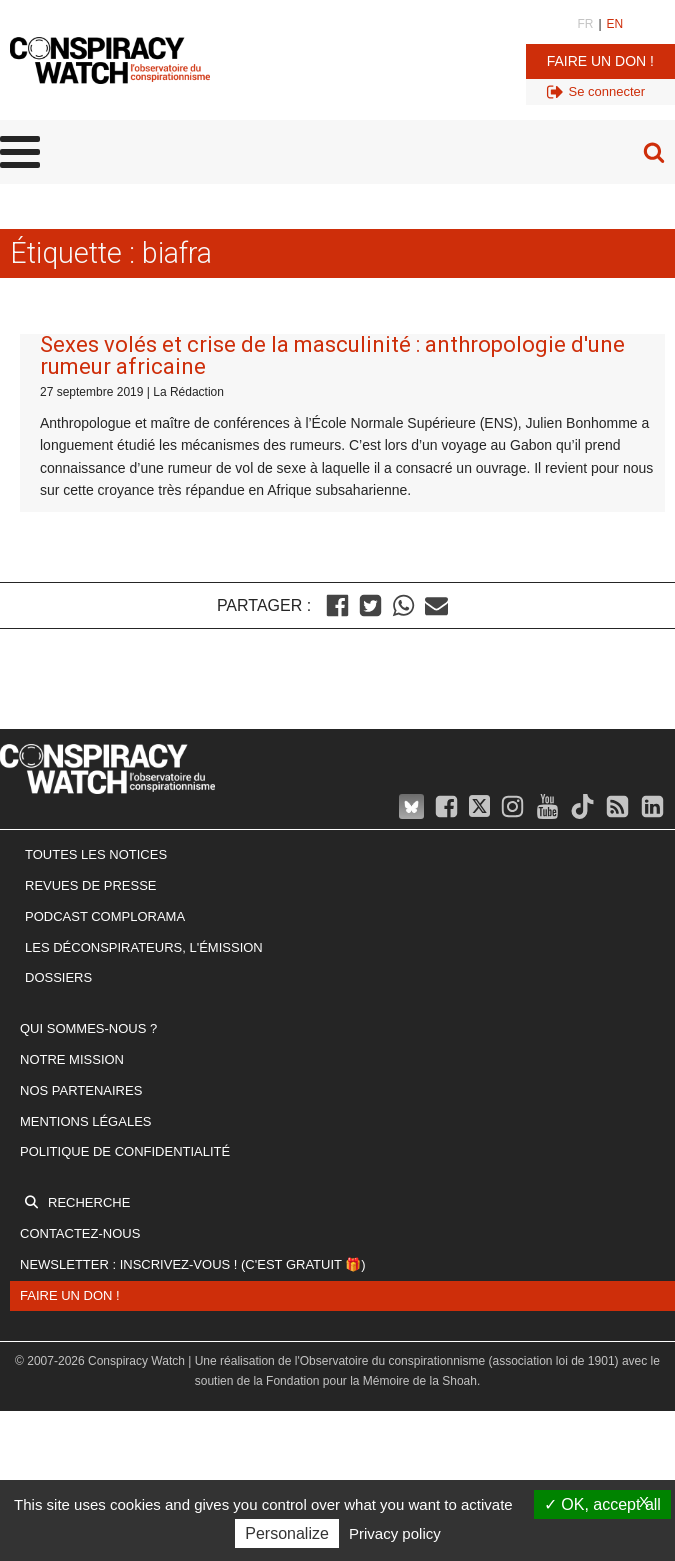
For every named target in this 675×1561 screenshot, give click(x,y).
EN (615, 24)
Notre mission (72, 1059)
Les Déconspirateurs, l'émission (144, 947)
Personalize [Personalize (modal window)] (287, 1533)
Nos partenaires (81, 1090)
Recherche (89, 1202)
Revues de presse (91, 885)
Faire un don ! (600, 61)
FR (585, 24)
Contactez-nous (80, 1233)
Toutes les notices (96, 854)
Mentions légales (85, 1121)
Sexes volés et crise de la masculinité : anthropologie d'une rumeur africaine (332, 355)
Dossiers (58, 977)
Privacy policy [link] (395, 1533)
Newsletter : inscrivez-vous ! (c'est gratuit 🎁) (193, 1264)
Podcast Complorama (105, 916)
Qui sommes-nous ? (88, 1028)
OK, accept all (602, 1504)
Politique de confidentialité (125, 1151)
